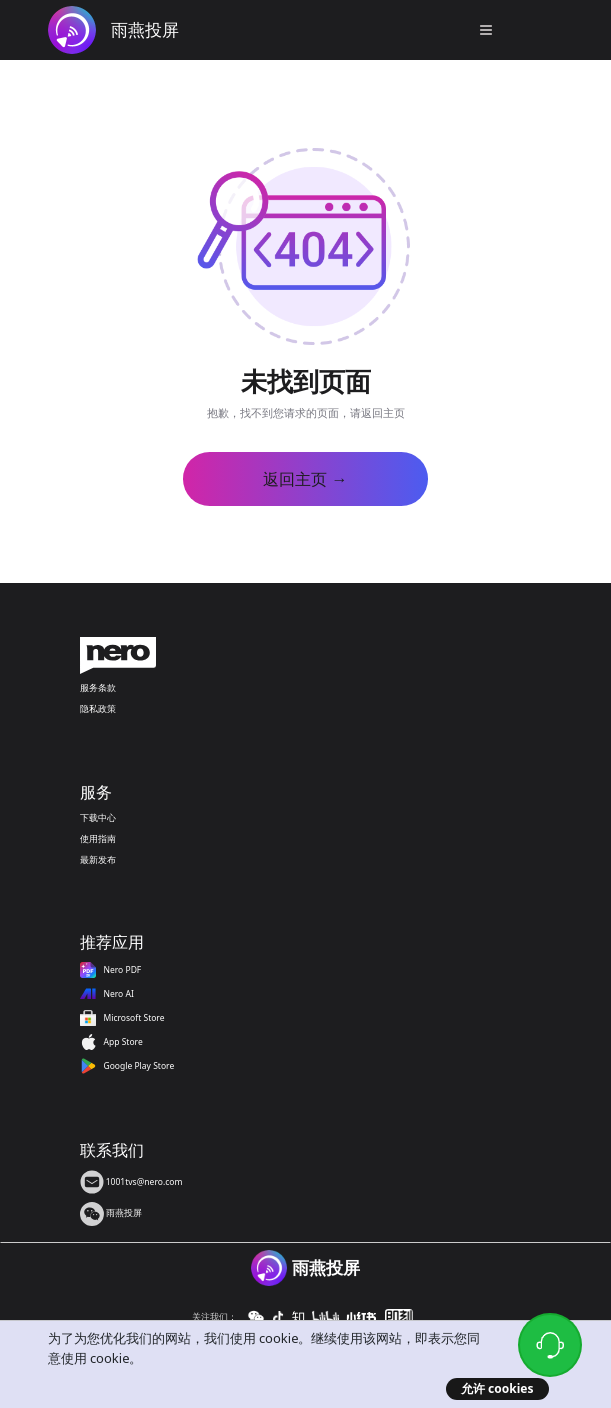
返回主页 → (305, 479)
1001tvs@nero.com (131, 1181)
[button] (486, 30)
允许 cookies (497, 1388)
